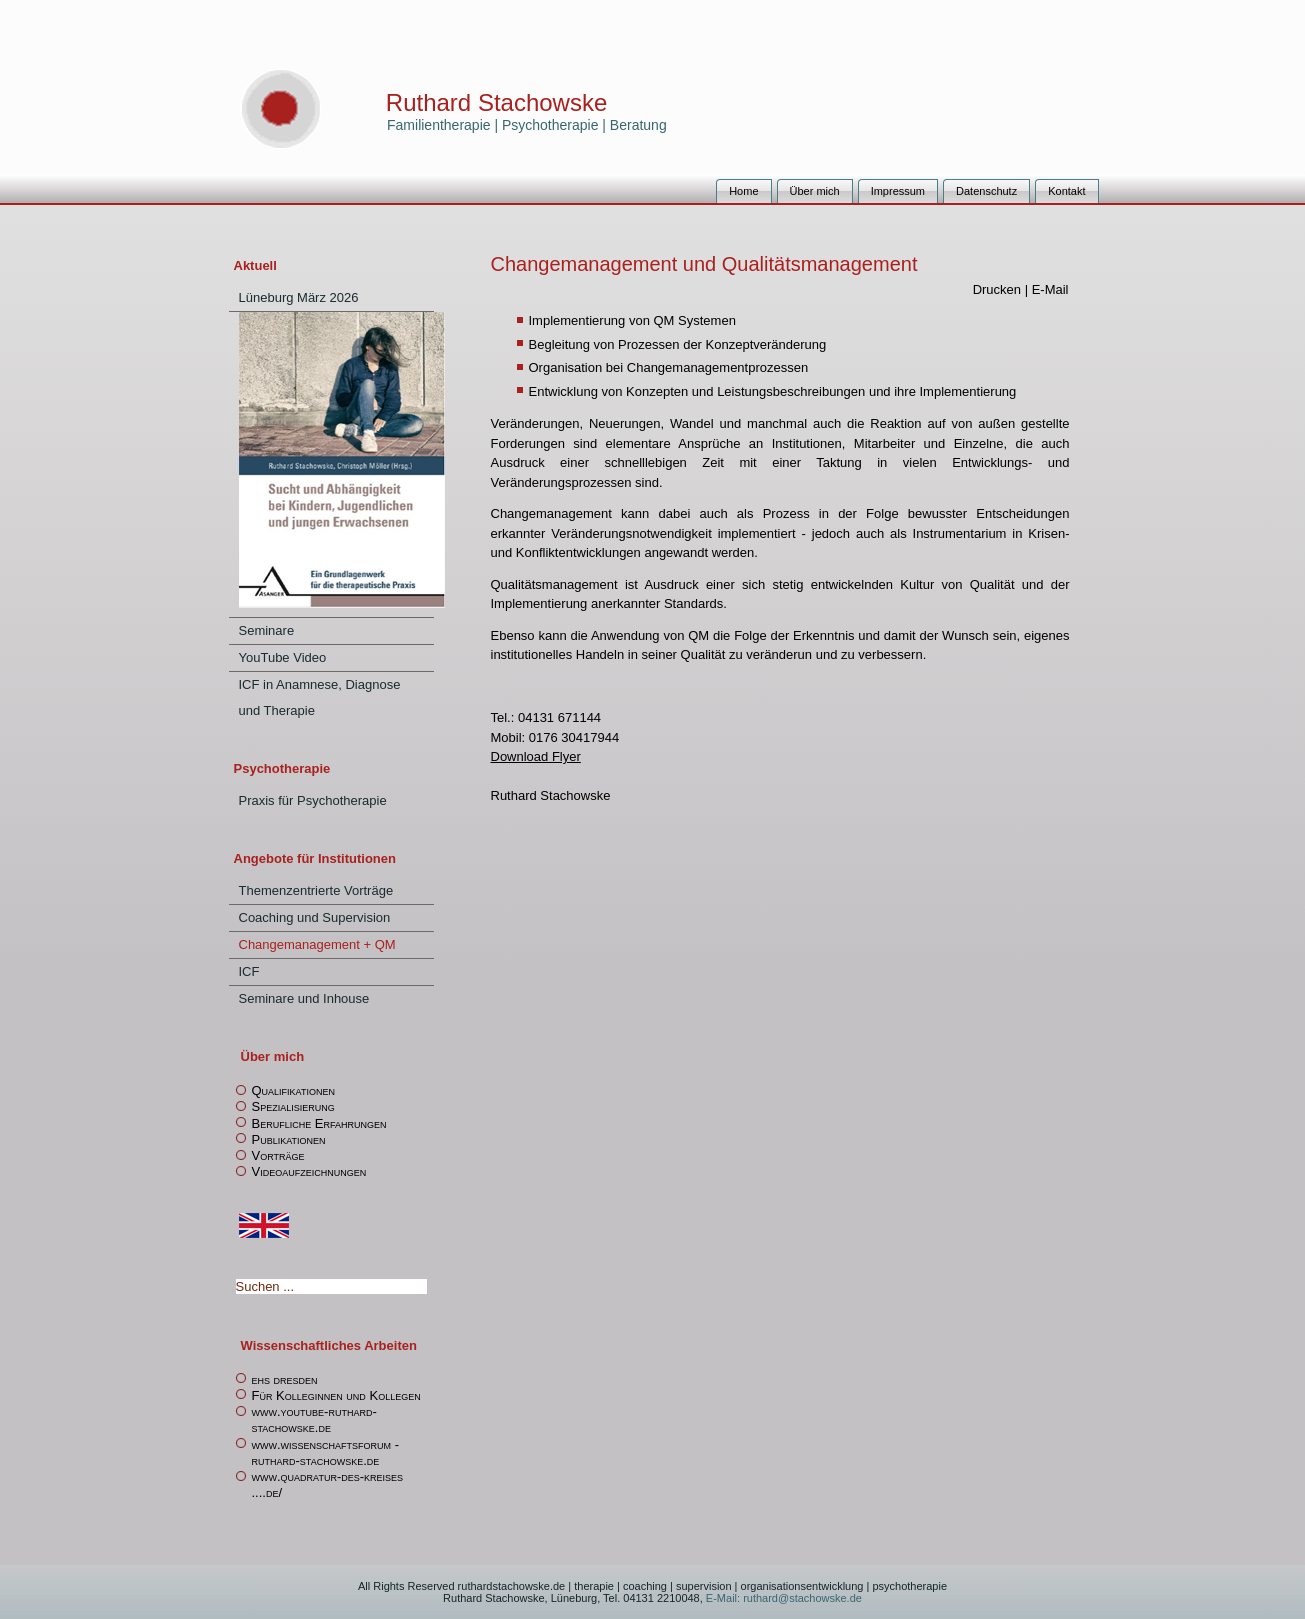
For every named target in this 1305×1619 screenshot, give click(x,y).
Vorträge (278, 1155)
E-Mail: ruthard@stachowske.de (782, 1598)
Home (743, 191)
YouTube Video (283, 657)
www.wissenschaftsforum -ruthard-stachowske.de (326, 1452)
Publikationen (289, 1139)
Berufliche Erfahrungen (319, 1123)
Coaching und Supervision (315, 917)
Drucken (999, 289)
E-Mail (1050, 289)
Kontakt (1066, 191)
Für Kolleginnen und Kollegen (336, 1395)
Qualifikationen (293, 1090)
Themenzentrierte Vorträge (316, 890)
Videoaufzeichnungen (309, 1171)
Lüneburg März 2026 (299, 297)
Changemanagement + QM (317, 944)
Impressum (898, 191)
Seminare (267, 630)
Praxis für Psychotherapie (313, 800)
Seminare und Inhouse (304, 998)
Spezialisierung (293, 1106)
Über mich (815, 191)
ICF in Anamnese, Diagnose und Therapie (320, 697)
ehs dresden (285, 1379)
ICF (249, 971)
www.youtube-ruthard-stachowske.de (314, 1419)
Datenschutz (986, 191)
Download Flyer (536, 756)
